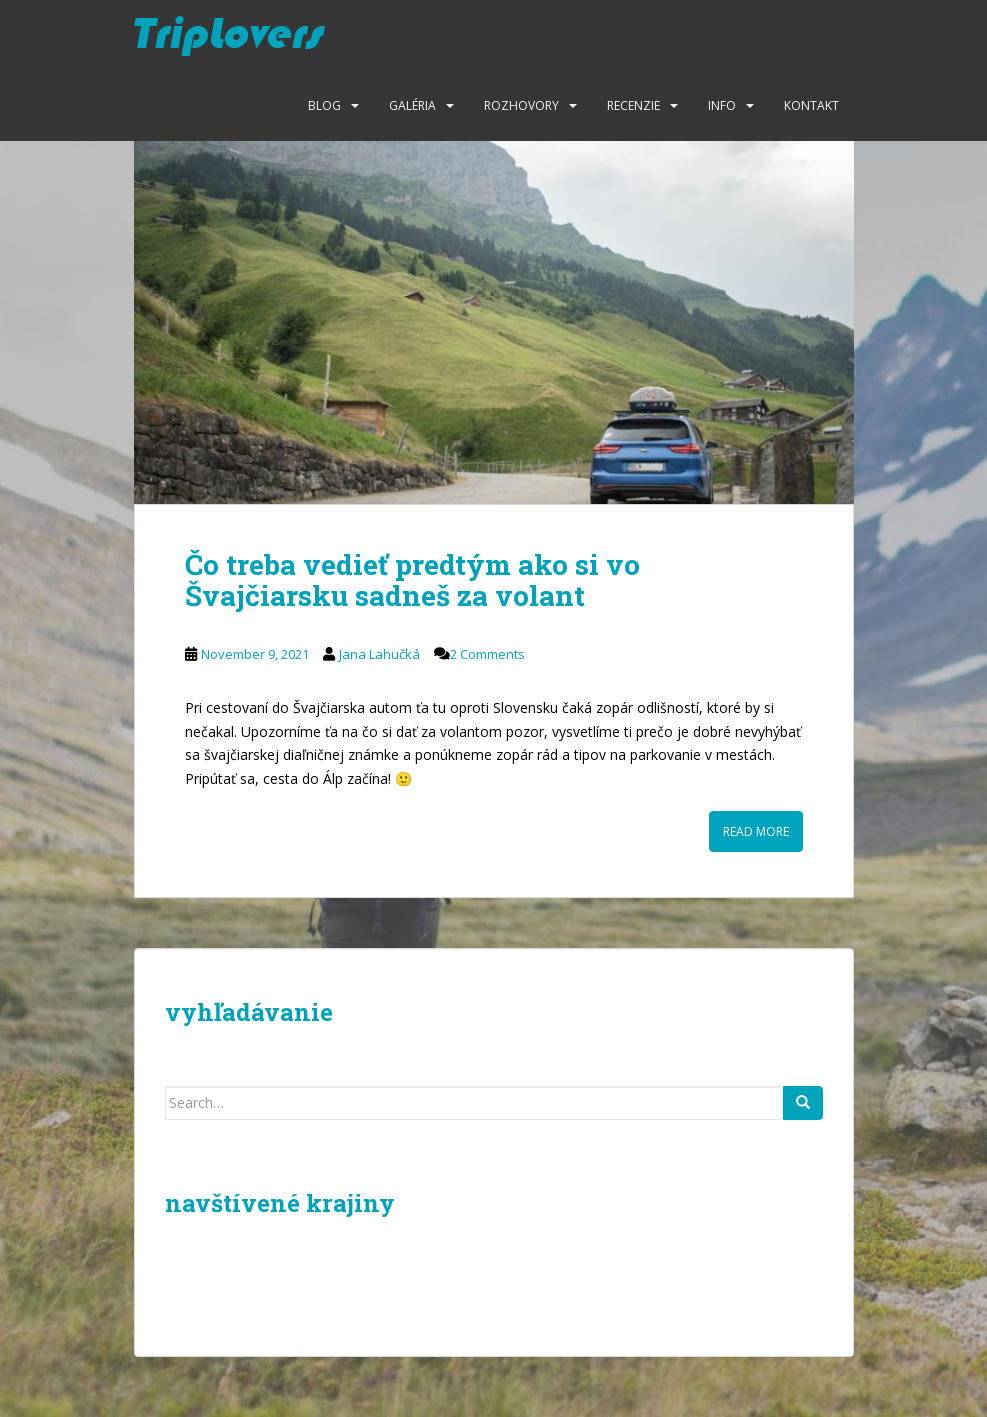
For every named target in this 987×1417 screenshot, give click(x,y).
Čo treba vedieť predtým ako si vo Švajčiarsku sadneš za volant (412, 580)
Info (722, 105)
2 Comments (487, 654)
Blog (324, 105)
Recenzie (633, 105)
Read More (756, 831)
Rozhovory (521, 105)
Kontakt (811, 105)
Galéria (412, 105)
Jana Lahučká (379, 654)
